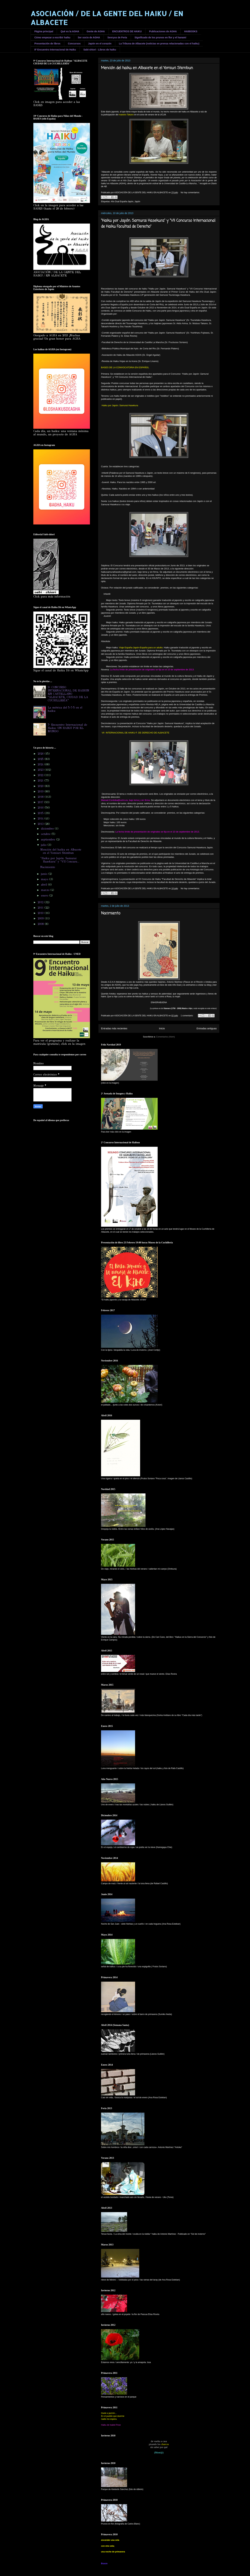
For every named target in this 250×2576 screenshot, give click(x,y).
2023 (41, 769)
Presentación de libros (47, 43)
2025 (41, 759)
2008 (41, 924)
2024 (41, 764)
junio (44, 873)
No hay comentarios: (190, 192)
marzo (46, 890)
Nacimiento (110, 913)
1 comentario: (187, 1015)
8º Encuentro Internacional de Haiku (55, 49)
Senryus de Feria (117, 37)
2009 (41, 918)
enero (45, 895)
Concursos (74, 43)
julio (44, 845)
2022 (41, 775)
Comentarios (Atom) (165, 1037)
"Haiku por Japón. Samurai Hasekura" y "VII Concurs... (59, 860)
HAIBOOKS (190, 31)
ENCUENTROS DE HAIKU (127, 31)
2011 (41, 907)
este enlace (211, 1008)
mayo (45, 879)
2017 (41, 802)
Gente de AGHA (96, 31)
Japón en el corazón (99, 43)
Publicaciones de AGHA (163, 31)
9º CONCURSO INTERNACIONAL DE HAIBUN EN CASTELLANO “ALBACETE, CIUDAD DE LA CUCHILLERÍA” (68, 694)
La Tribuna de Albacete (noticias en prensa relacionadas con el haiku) (159, 43)
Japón (137, 201)
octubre (46, 834)
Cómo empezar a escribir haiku (52, 37)
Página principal (43, 31)
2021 (41, 780)
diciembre (48, 828)
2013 (41, 824)
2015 (41, 813)
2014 (41, 818)
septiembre (48, 839)
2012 (41, 902)
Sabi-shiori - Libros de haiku (99, 49)
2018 (41, 796)
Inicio (162, 1028)
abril (44, 884)
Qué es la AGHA (70, 31)
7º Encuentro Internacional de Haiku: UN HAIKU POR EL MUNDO (67, 728)
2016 (41, 807)
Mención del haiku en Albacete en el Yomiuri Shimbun (147, 68)
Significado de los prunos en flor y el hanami (160, 37)
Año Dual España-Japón (122, 201)
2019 (41, 791)
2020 (41, 786)
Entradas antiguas (207, 1028)
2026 (41, 753)
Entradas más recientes (114, 1028)
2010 (41, 913)
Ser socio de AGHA (89, 37)
